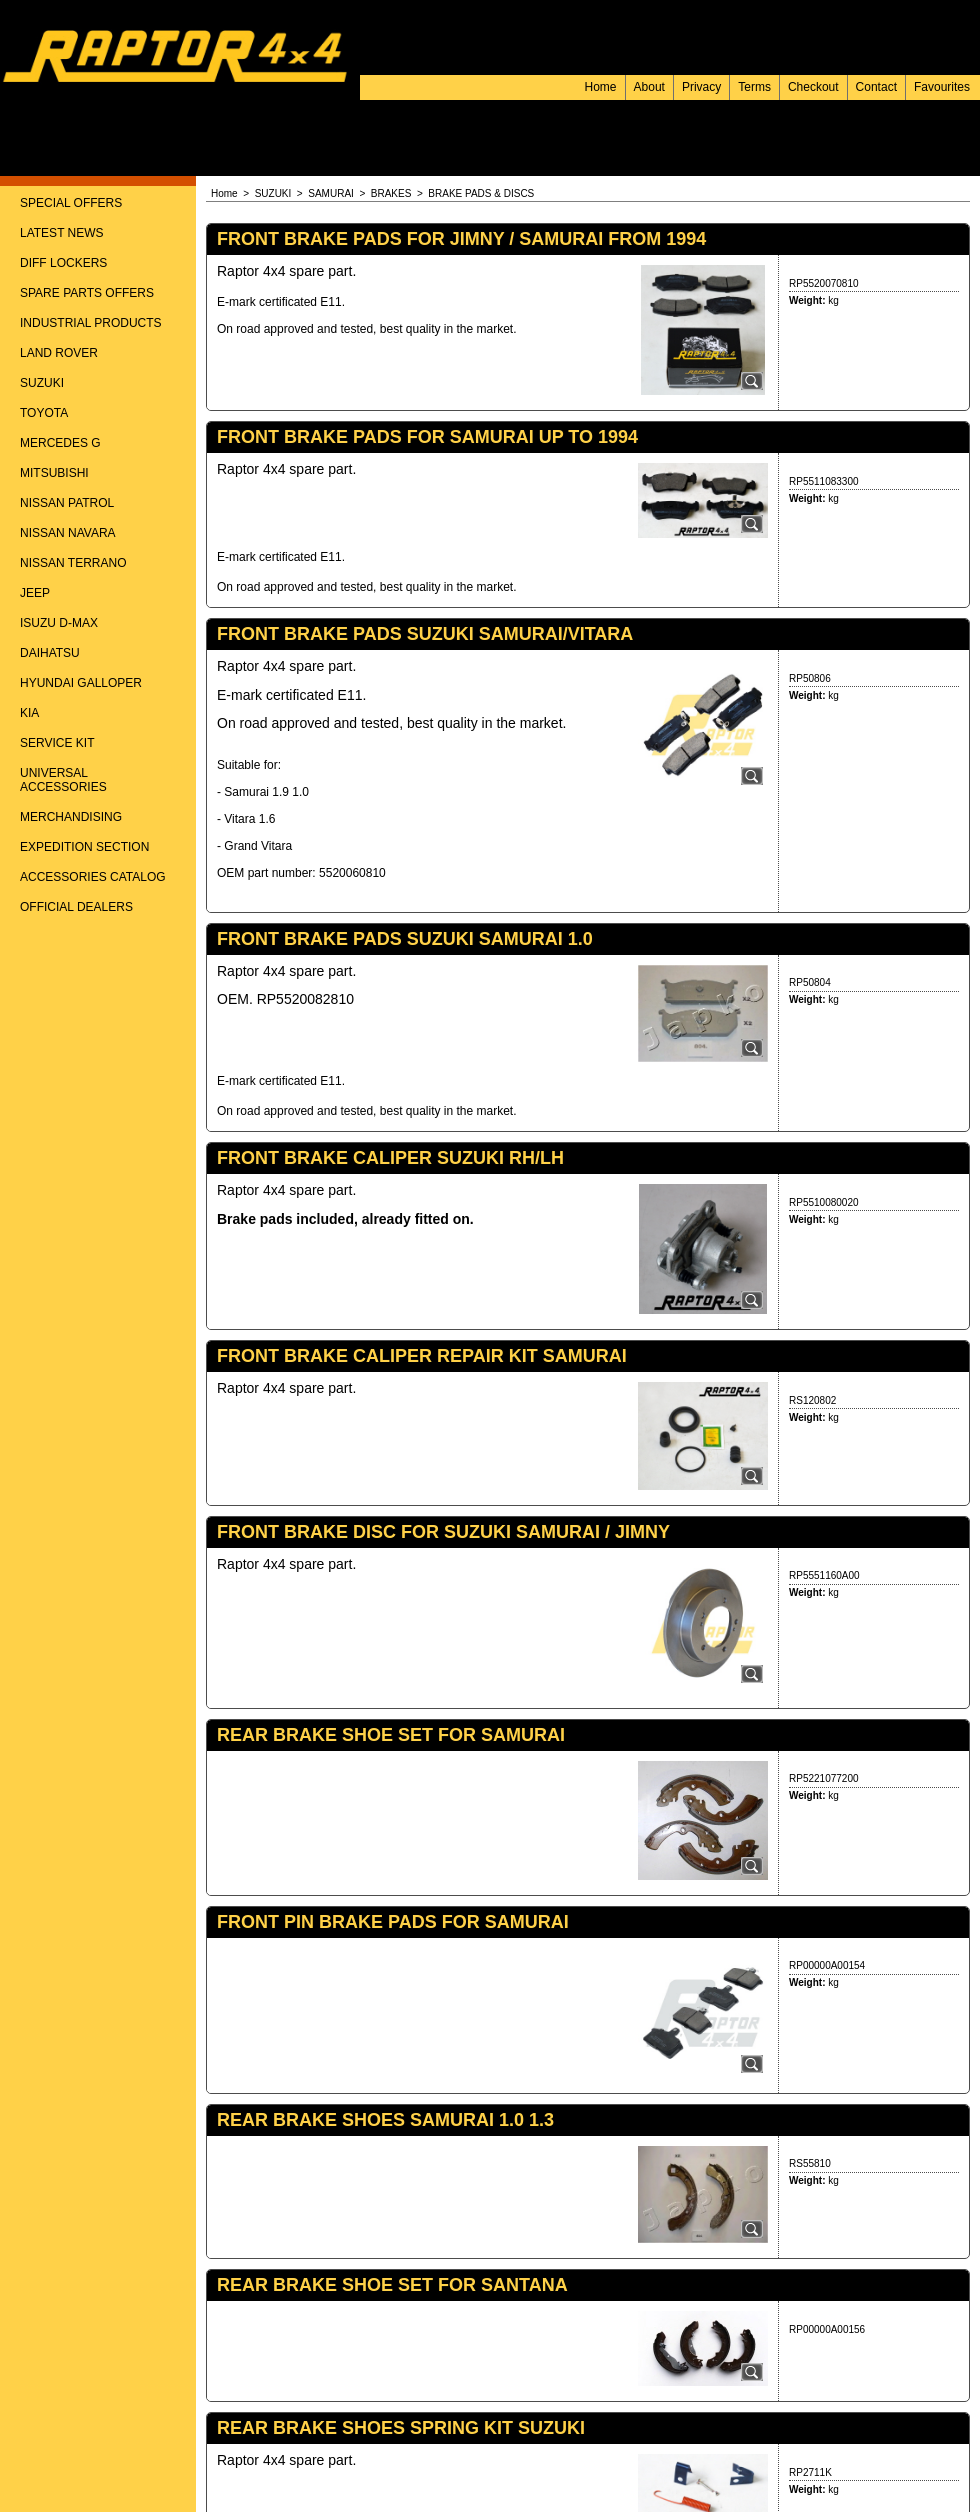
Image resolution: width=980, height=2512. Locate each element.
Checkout (813, 87)
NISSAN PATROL (67, 503)
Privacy (701, 87)
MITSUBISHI (54, 473)
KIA (29, 713)
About (649, 87)
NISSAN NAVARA (68, 533)
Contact (876, 87)
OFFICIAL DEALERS (76, 907)
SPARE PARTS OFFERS (87, 293)
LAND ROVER (59, 353)
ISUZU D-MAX (59, 623)
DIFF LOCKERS (63, 263)
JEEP (35, 593)
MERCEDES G (60, 443)
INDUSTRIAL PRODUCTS (91, 323)
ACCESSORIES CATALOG (93, 877)
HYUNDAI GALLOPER (81, 683)
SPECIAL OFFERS (71, 203)
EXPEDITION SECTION (84, 847)
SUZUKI (42, 383)
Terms (754, 87)
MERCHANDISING (71, 817)
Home (601, 87)
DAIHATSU (50, 653)
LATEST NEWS (62, 233)
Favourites (942, 87)
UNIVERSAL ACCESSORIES (63, 780)
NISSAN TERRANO (73, 563)
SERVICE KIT (57, 743)
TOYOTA (44, 413)
